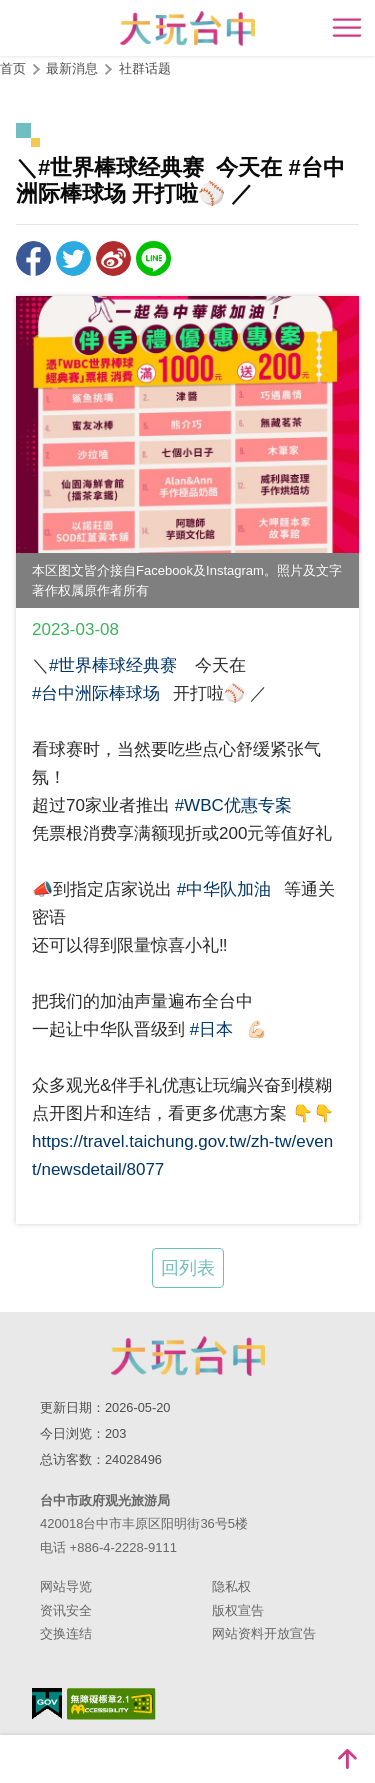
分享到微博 (113, 258)
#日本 (211, 1029)
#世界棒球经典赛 (113, 665)
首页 (13, 68)
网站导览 (66, 1586)
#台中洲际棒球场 (96, 693)
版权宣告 (238, 1610)
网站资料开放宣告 (264, 1633)
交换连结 (66, 1633)
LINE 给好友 (153, 258)
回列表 (188, 1268)
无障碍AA (111, 1704)
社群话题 (145, 68)
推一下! (73, 258)
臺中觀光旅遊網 (187, 28)
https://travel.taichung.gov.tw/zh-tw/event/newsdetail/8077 (182, 1155)
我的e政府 (47, 1703)
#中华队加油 (224, 889)
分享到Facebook (33, 258)
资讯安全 (66, 1610)
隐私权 (231, 1586)
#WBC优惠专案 (233, 805)
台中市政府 (188, 1356)
